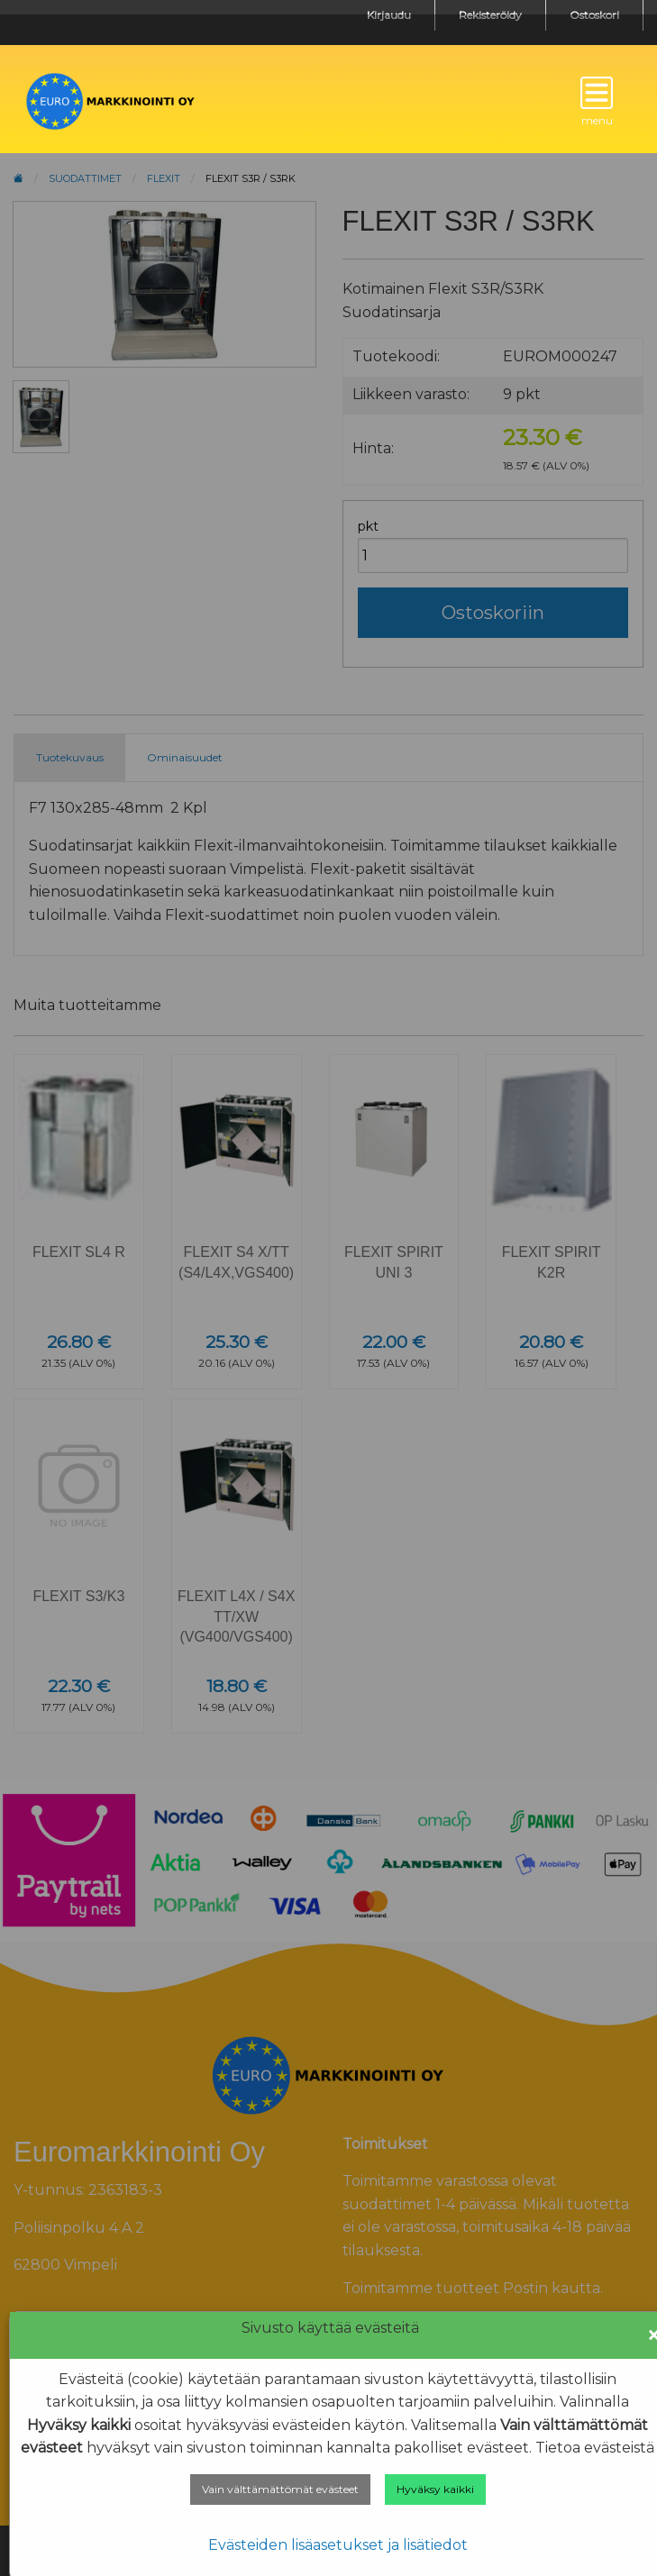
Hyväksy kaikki (435, 2489)
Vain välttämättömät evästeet (280, 2489)
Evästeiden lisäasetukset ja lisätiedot (338, 2544)
